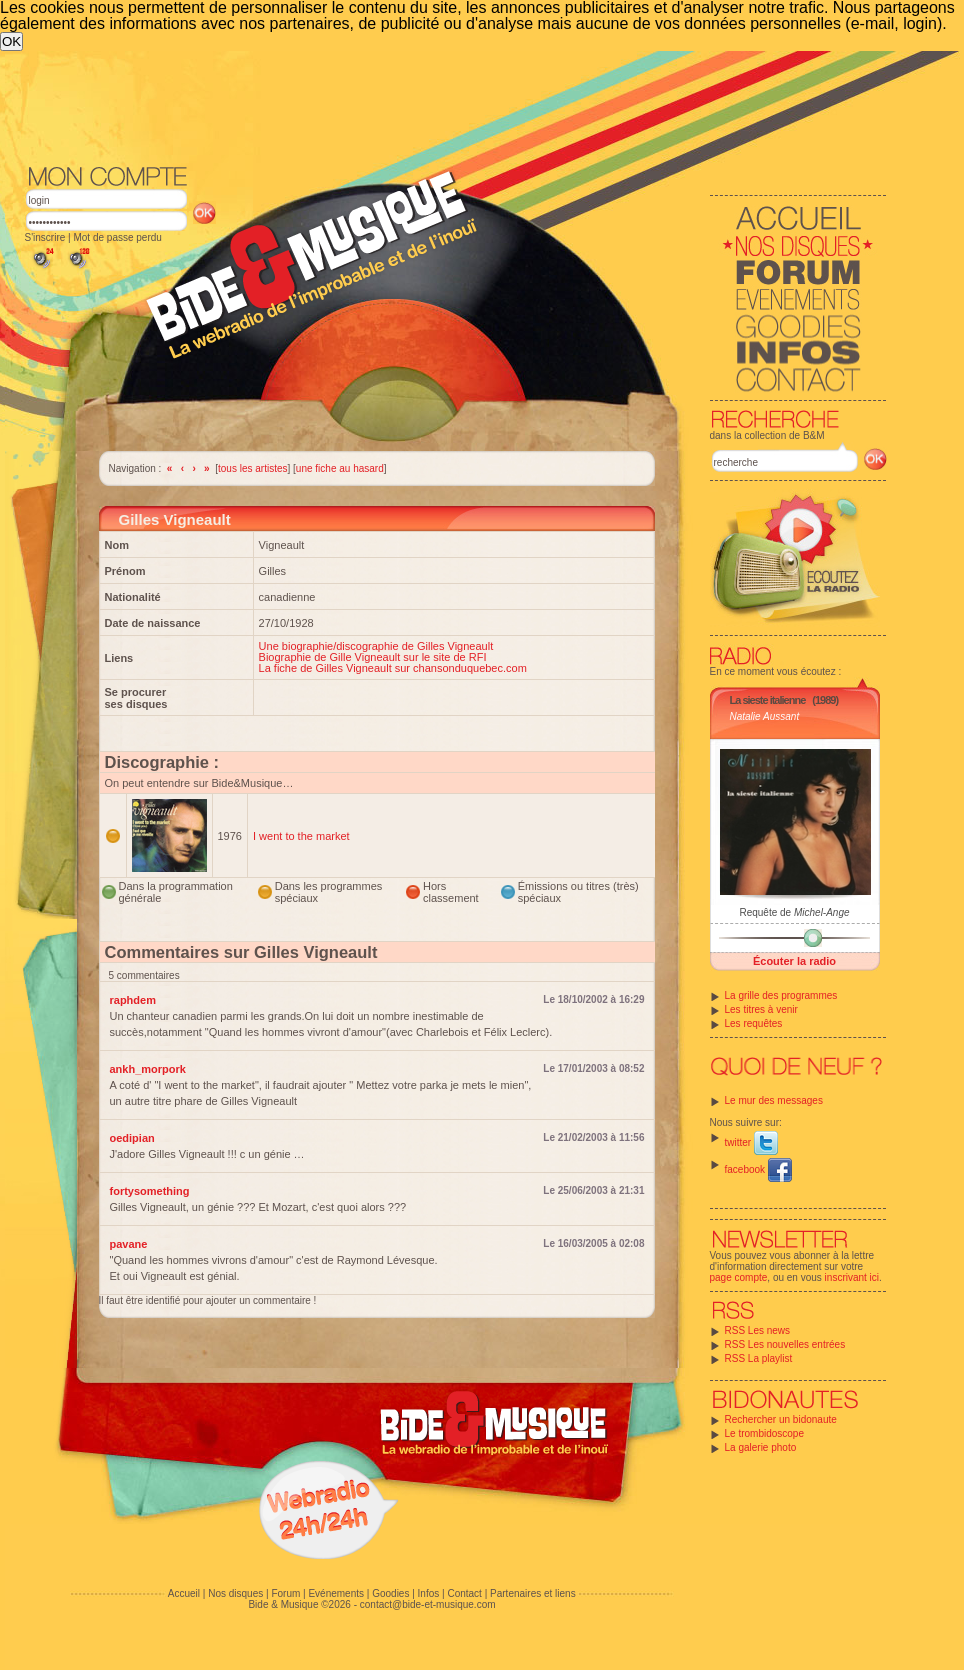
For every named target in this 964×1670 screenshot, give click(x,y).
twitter (751, 1142)
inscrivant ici (852, 1277)
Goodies (390, 1593)
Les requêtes (754, 1023)
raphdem (133, 1000)
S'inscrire (45, 237)
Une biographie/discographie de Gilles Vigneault (376, 646)
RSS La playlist (759, 1358)
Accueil (184, 1593)
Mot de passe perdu (117, 237)
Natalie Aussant (765, 716)
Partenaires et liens (533, 1593)
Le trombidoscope (765, 1433)
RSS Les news (758, 1330)
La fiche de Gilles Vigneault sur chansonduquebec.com (393, 668)
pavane (129, 1244)
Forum (285, 1593)
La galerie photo (761, 1447)
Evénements (336, 1593)
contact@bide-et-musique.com (428, 1604)
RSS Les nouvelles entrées (785, 1344)
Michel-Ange (822, 912)
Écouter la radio (794, 961)
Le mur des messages (774, 1100)
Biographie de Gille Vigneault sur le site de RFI (373, 657)
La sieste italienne (768, 700)
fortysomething (150, 1191)
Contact (464, 1593)
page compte (739, 1277)
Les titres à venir (761, 1009)
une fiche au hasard (340, 468)
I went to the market (301, 836)
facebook (758, 1169)
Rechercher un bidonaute (781, 1419)
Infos (429, 1593)
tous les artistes (252, 468)
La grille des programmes (781, 995)
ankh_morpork (148, 1069)
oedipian (132, 1138)
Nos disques (235, 1593)
